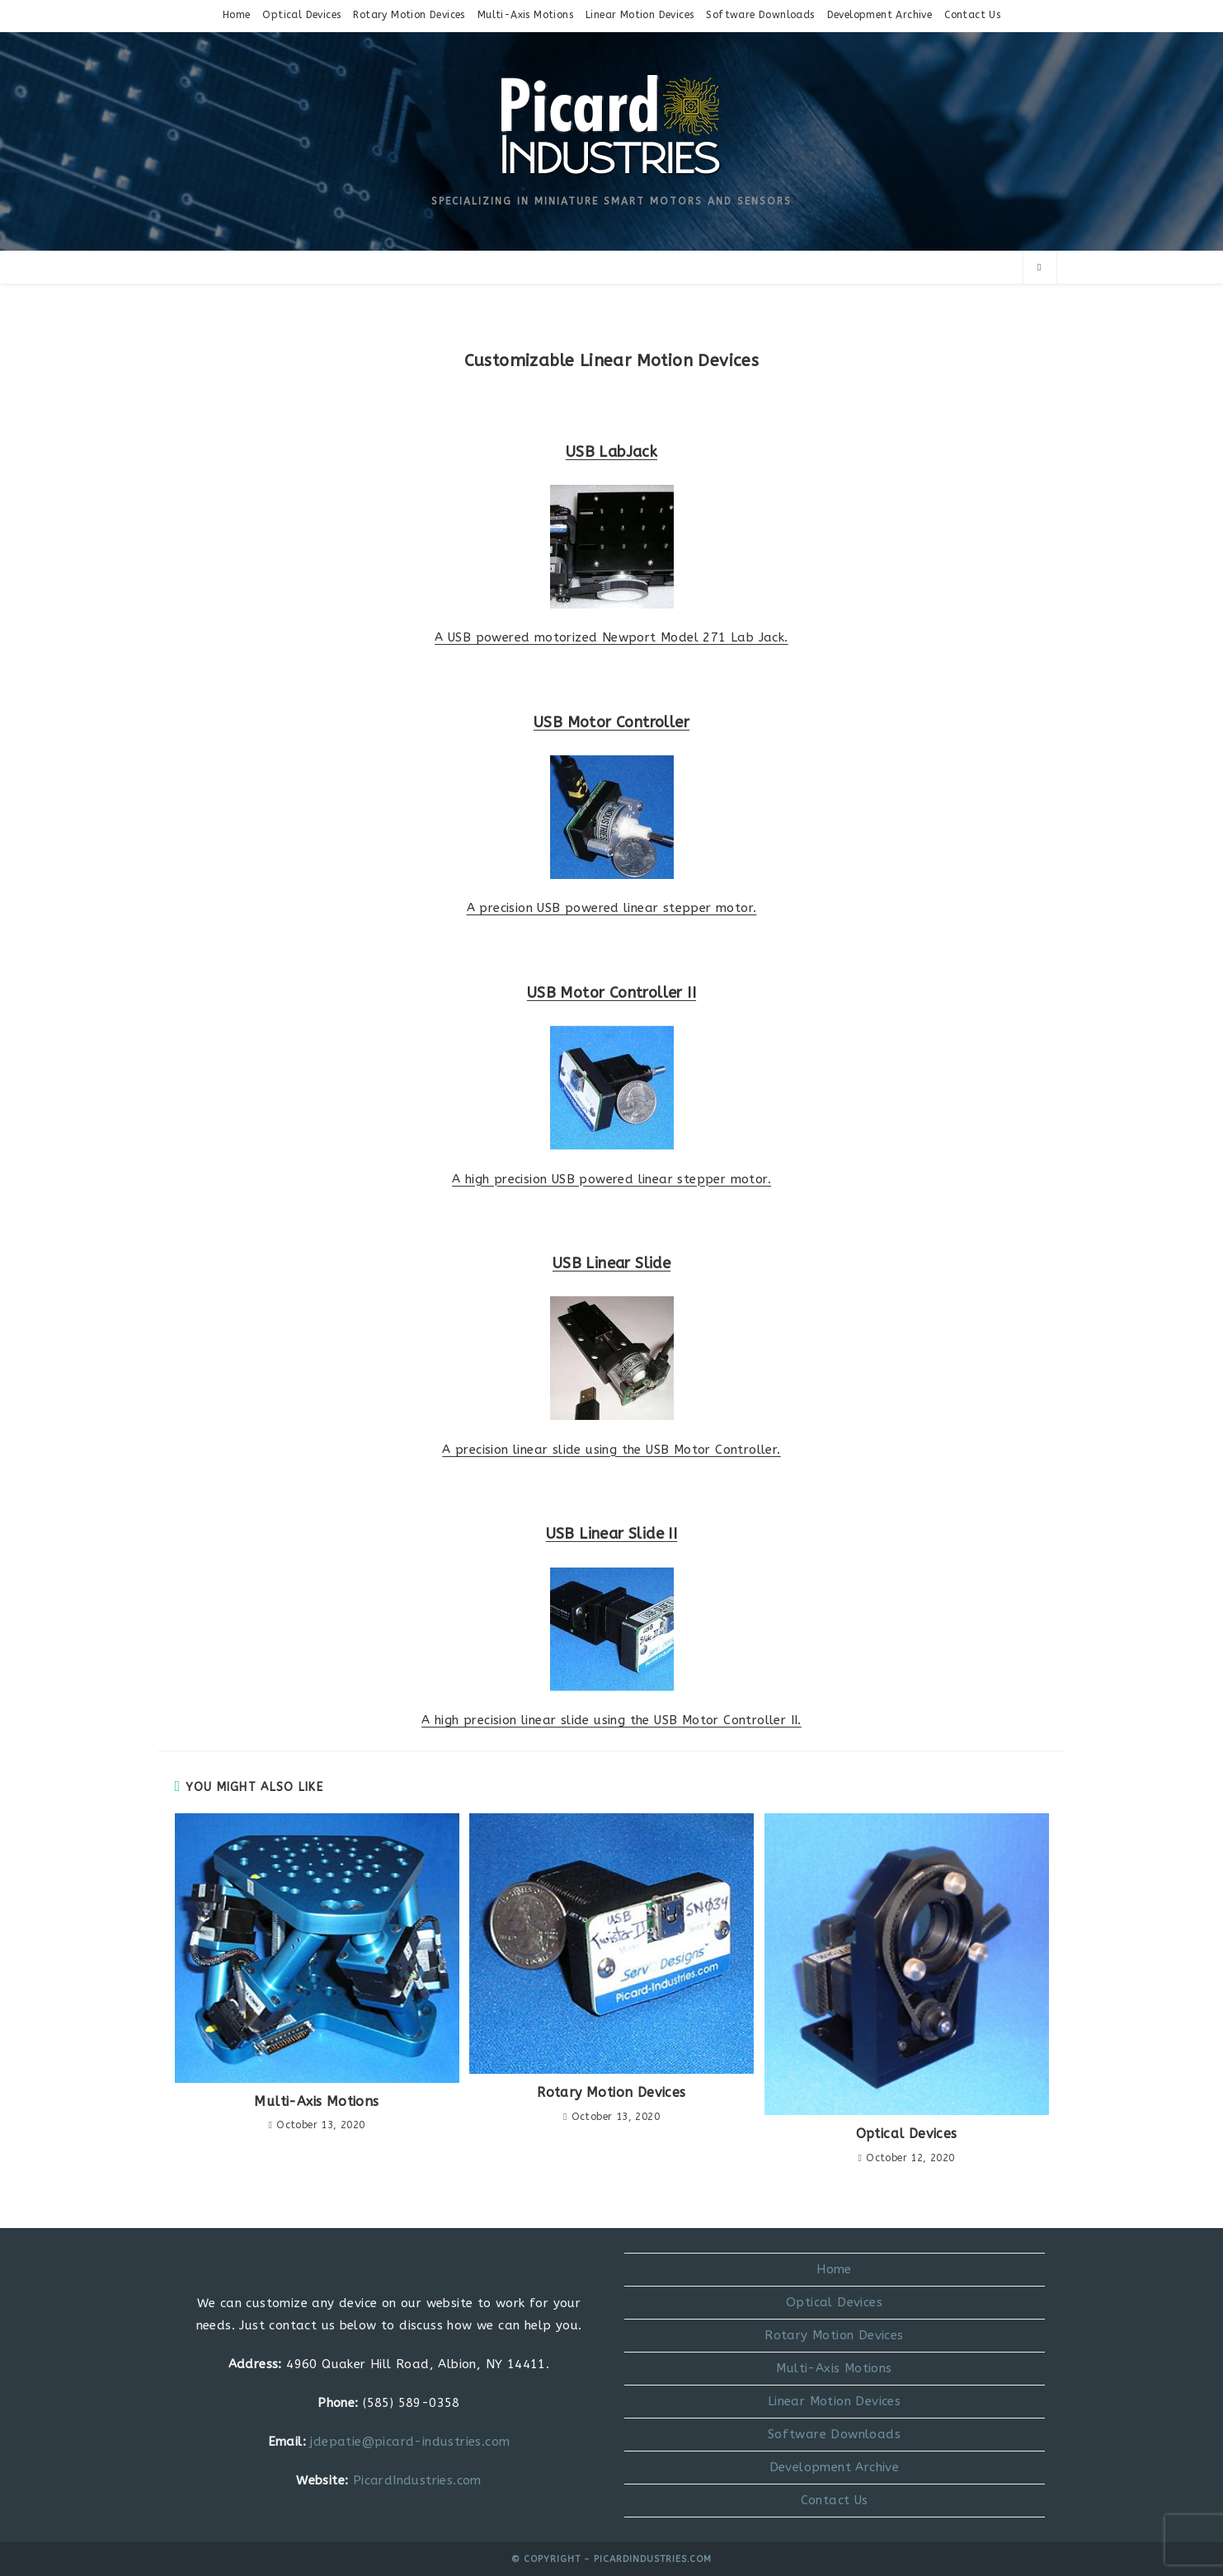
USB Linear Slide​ (611, 1263)
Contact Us (972, 15)
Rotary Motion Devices (408, 15)
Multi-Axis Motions (525, 15)
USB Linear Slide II (612, 1534)
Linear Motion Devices (640, 15)
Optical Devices (301, 15)
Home (237, 15)
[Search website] (1039, 268)
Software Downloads (760, 15)
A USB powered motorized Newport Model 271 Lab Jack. (611, 637)
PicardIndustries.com (417, 2480)
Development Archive (880, 15)
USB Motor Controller (611, 722)
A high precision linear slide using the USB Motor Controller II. (611, 1720)
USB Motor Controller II (611, 993)
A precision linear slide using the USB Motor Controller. (611, 1449)
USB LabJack (611, 452)
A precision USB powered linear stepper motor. (612, 907)
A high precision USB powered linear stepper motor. (611, 1179)
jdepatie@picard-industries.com (410, 2441)
